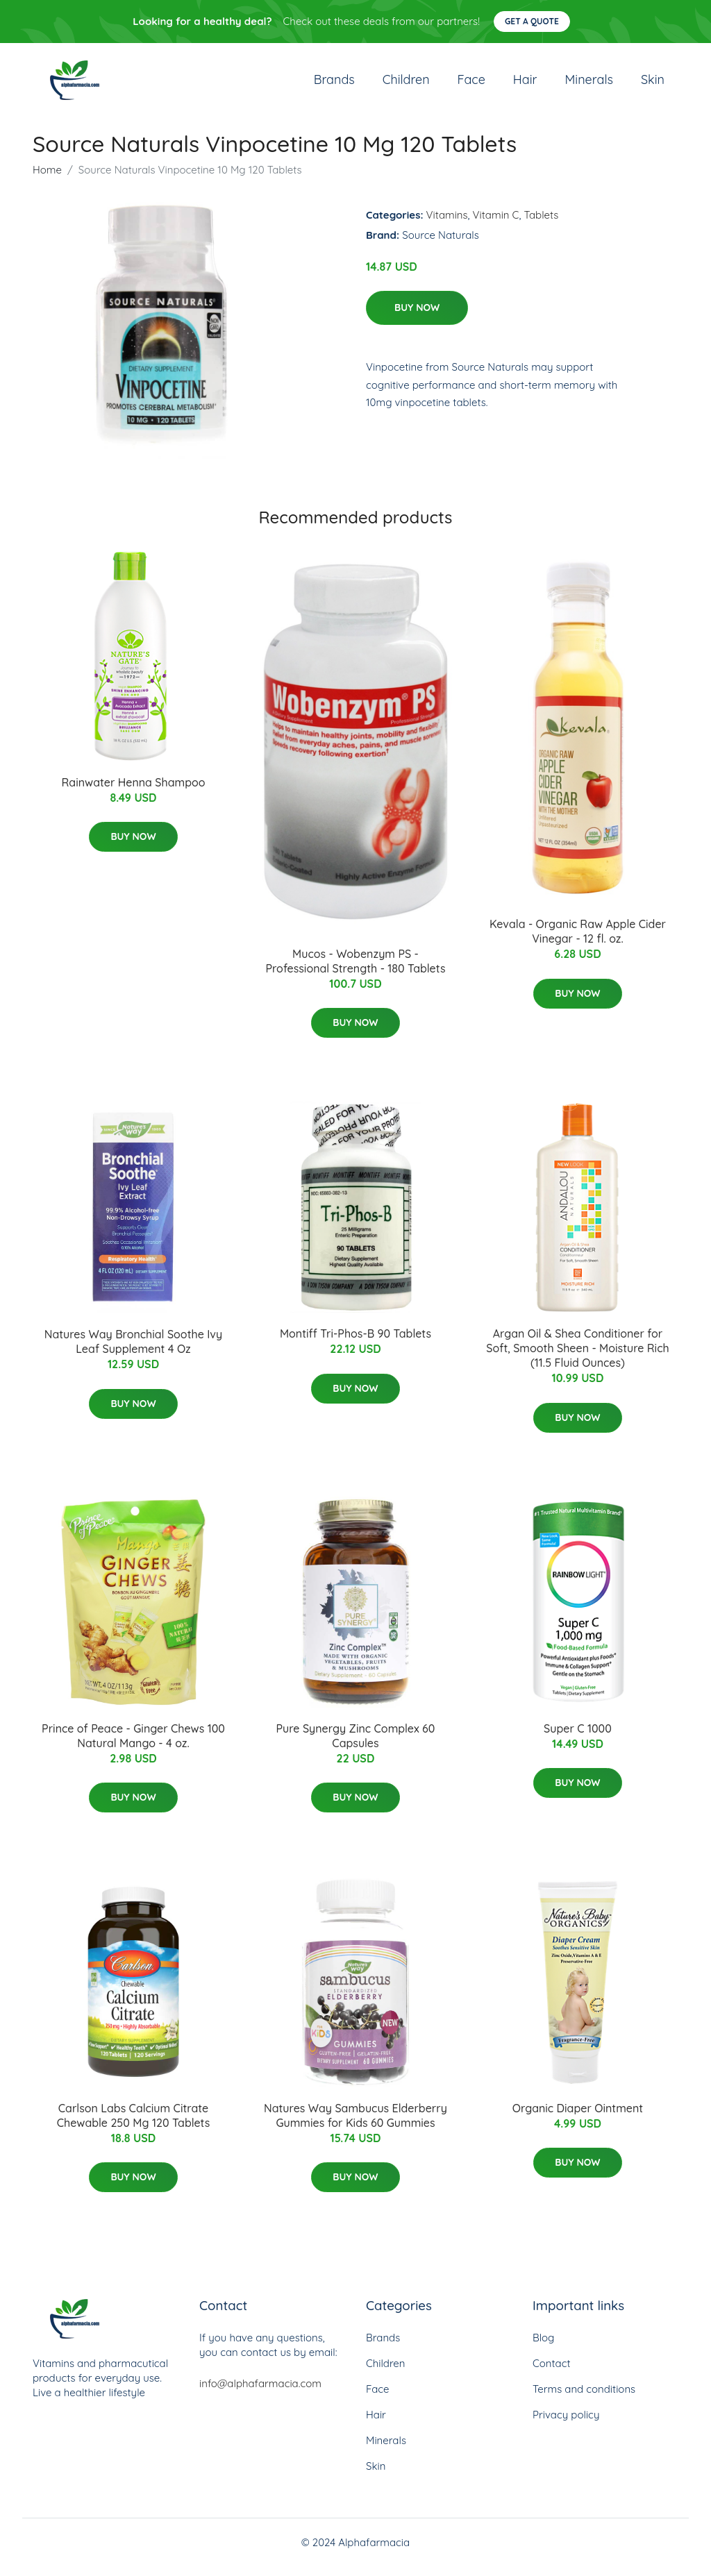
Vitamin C (496, 224)
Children (406, 84)
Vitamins (447, 224)
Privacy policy (566, 2424)
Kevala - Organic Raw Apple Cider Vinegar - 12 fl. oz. (578, 941)
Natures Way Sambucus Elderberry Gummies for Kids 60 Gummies (355, 2125)
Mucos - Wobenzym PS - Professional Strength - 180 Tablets (355, 971)
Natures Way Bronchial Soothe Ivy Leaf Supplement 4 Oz (133, 1351)
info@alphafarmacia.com (260, 2393)
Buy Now (417, 317)
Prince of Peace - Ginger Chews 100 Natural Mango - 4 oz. (133, 1745)
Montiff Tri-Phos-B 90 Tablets (355, 1343)
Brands (334, 84)
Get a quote (532, 21)
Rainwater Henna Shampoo (133, 792)
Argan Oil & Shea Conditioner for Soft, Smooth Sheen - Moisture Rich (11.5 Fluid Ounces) (577, 1357)
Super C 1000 (578, 1738)
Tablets (541, 224)
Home (47, 179)
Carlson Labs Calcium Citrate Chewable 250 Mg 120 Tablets (133, 2125)
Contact (552, 2373)
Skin (652, 84)
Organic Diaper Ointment (577, 2118)
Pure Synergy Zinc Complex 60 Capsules (355, 1745)
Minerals (588, 84)
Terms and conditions (584, 2398)
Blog (543, 2347)
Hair (525, 84)
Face (471, 84)
